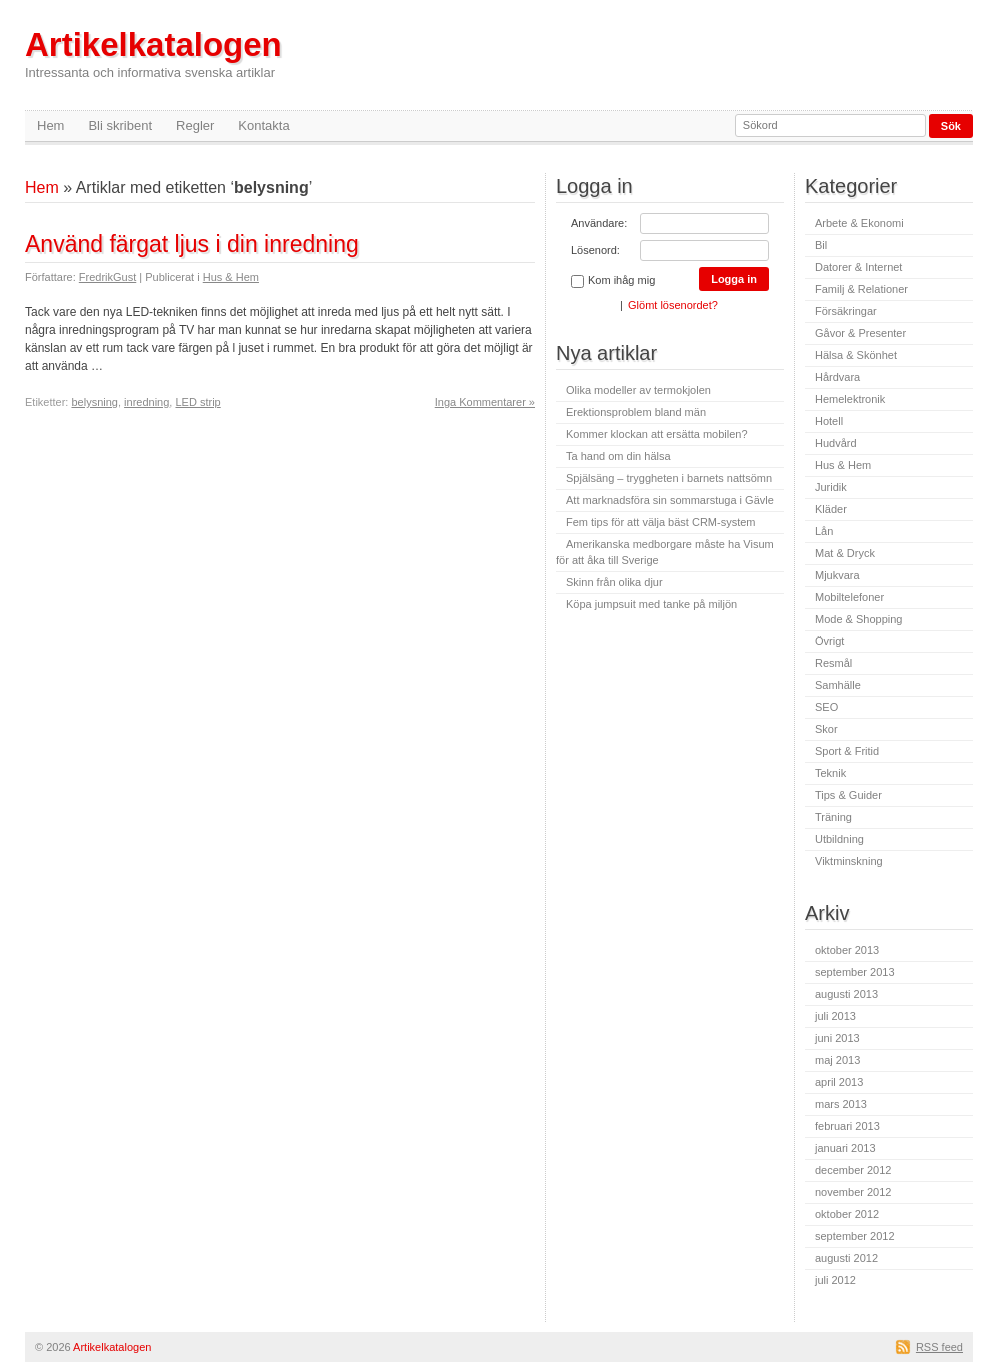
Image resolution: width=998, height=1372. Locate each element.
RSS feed (939, 1347)
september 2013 (855, 972)
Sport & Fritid (847, 751)
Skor (826, 729)
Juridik (831, 487)
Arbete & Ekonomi (859, 223)
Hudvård (836, 443)
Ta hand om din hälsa (618, 456)
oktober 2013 (847, 950)
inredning (146, 402)
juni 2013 (837, 1038)
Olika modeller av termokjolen (638, 390)
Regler (195, 125)
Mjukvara (837, 575)
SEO (826, 707)
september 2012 (855, 1236)
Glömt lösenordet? (673, 305)
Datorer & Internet (858, 267)
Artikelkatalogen (153, 53)
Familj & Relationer (861, 289)
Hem (50, 125)
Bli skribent (120, 125)
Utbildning (839, 839)
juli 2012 (835, 1280)
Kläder (831, 509)
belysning (94, 402)
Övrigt (829, 641)
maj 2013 (837, 1060)
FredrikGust (107, 277)
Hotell (829, 421)
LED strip (197, 402)
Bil (821, 245)
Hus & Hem (231, 277)
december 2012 (853, 1170)
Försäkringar (846, 311)
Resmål (833, 663)
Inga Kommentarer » (485, 402)
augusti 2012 (846, 1258)
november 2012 (853, 1192)
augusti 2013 (846, 994)
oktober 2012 (847, 1214)
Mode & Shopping (858, 619)
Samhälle (838, 685)
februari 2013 (847, 1126)
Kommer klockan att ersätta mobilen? (657, 434)
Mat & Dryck (845, 553)
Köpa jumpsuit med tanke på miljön (651, 604)
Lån (824, 531)
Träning (833, 817)
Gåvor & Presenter (860, 333)
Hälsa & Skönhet (856, 355)
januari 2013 (845, 1148)
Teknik (830, 773)
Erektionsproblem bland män (636, 412)
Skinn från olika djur (614, 582)
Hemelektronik (850, 399)
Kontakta (263, 125)
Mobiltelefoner (849, 597)
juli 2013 (835, 1016)
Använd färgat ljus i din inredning (192, 244)
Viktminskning (849, 861)
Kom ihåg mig (613, 281)
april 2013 (839, 1082)
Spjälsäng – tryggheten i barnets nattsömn (669, 478)
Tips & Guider (848, 795)
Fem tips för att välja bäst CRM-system (661, 522)
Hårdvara (837, 377)
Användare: (599, 223)
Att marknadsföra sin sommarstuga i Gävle (670, 500)
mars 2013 (841, 1104)
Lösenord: (595, 250)
